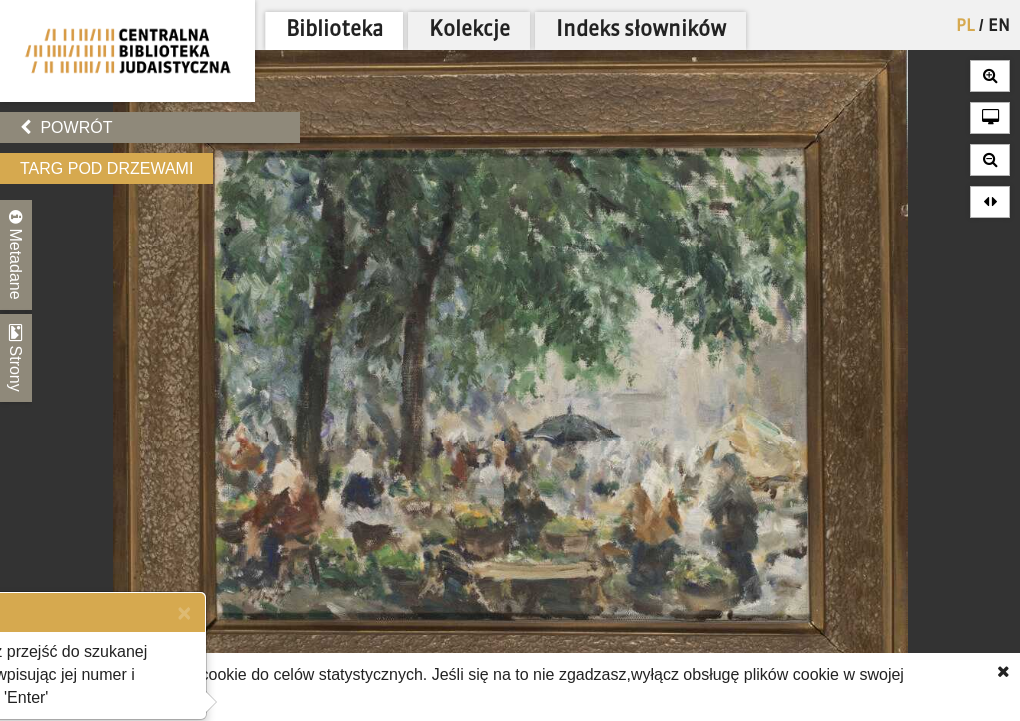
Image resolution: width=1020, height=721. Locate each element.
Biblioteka (334, 30)
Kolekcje (469, 30)
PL (965, 27)
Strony (16, 358)
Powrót (66, 127)
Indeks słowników (641, 30)
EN (999, 27)
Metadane (16, 255)
